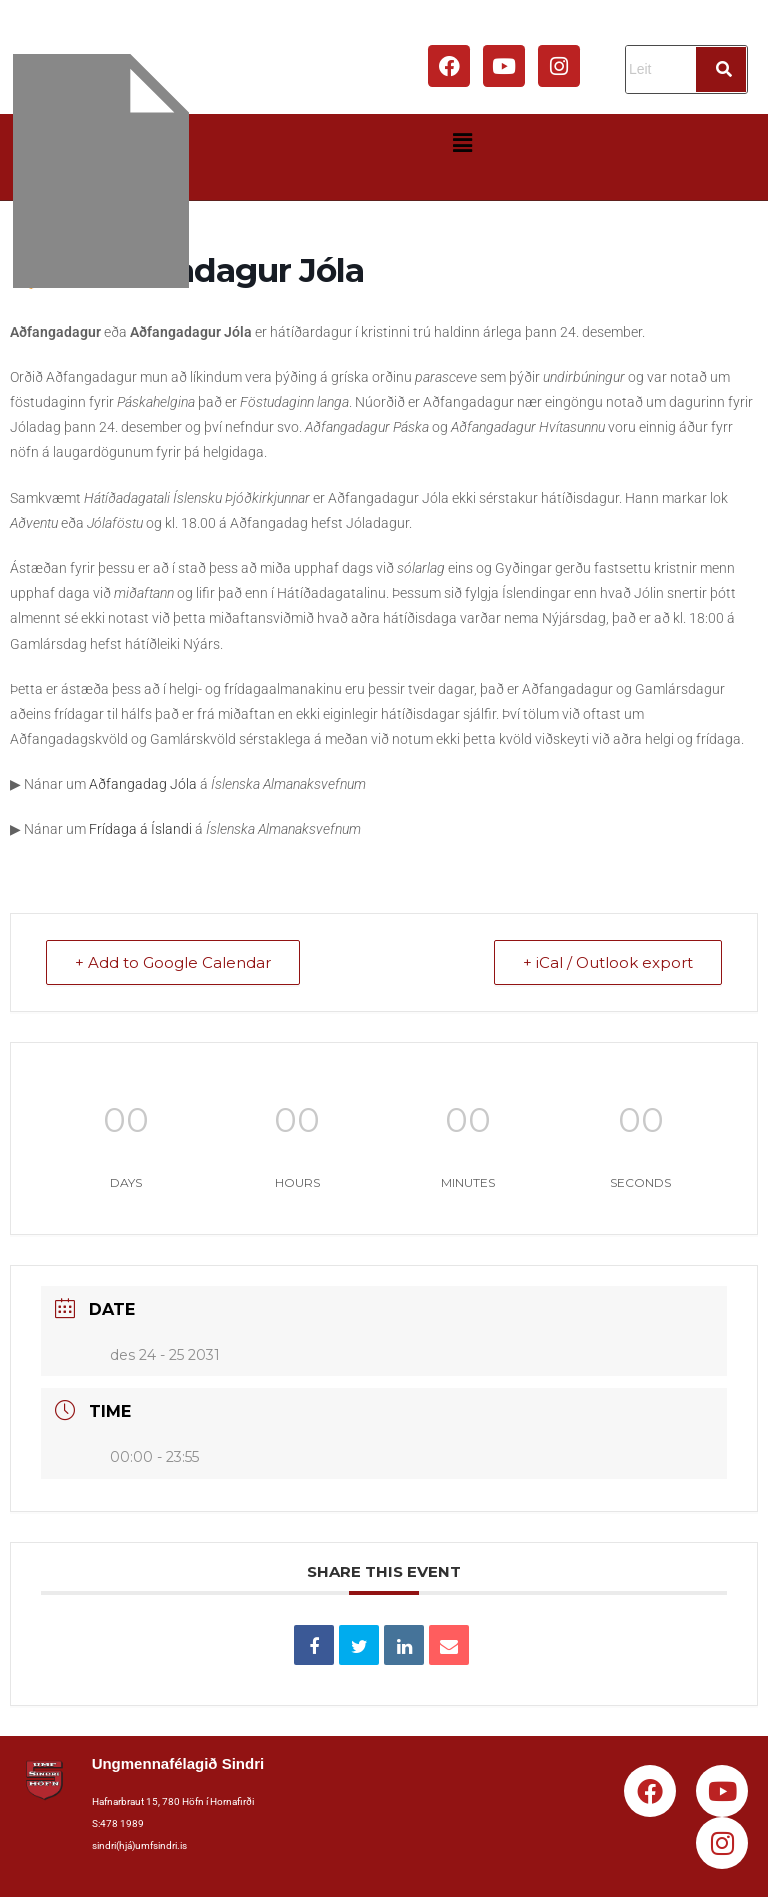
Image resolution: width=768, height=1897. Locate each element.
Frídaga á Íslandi (140, 829)
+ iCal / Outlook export (608, 962)
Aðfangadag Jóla (143, 784)
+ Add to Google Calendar (173, 962)
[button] (462, 143)
